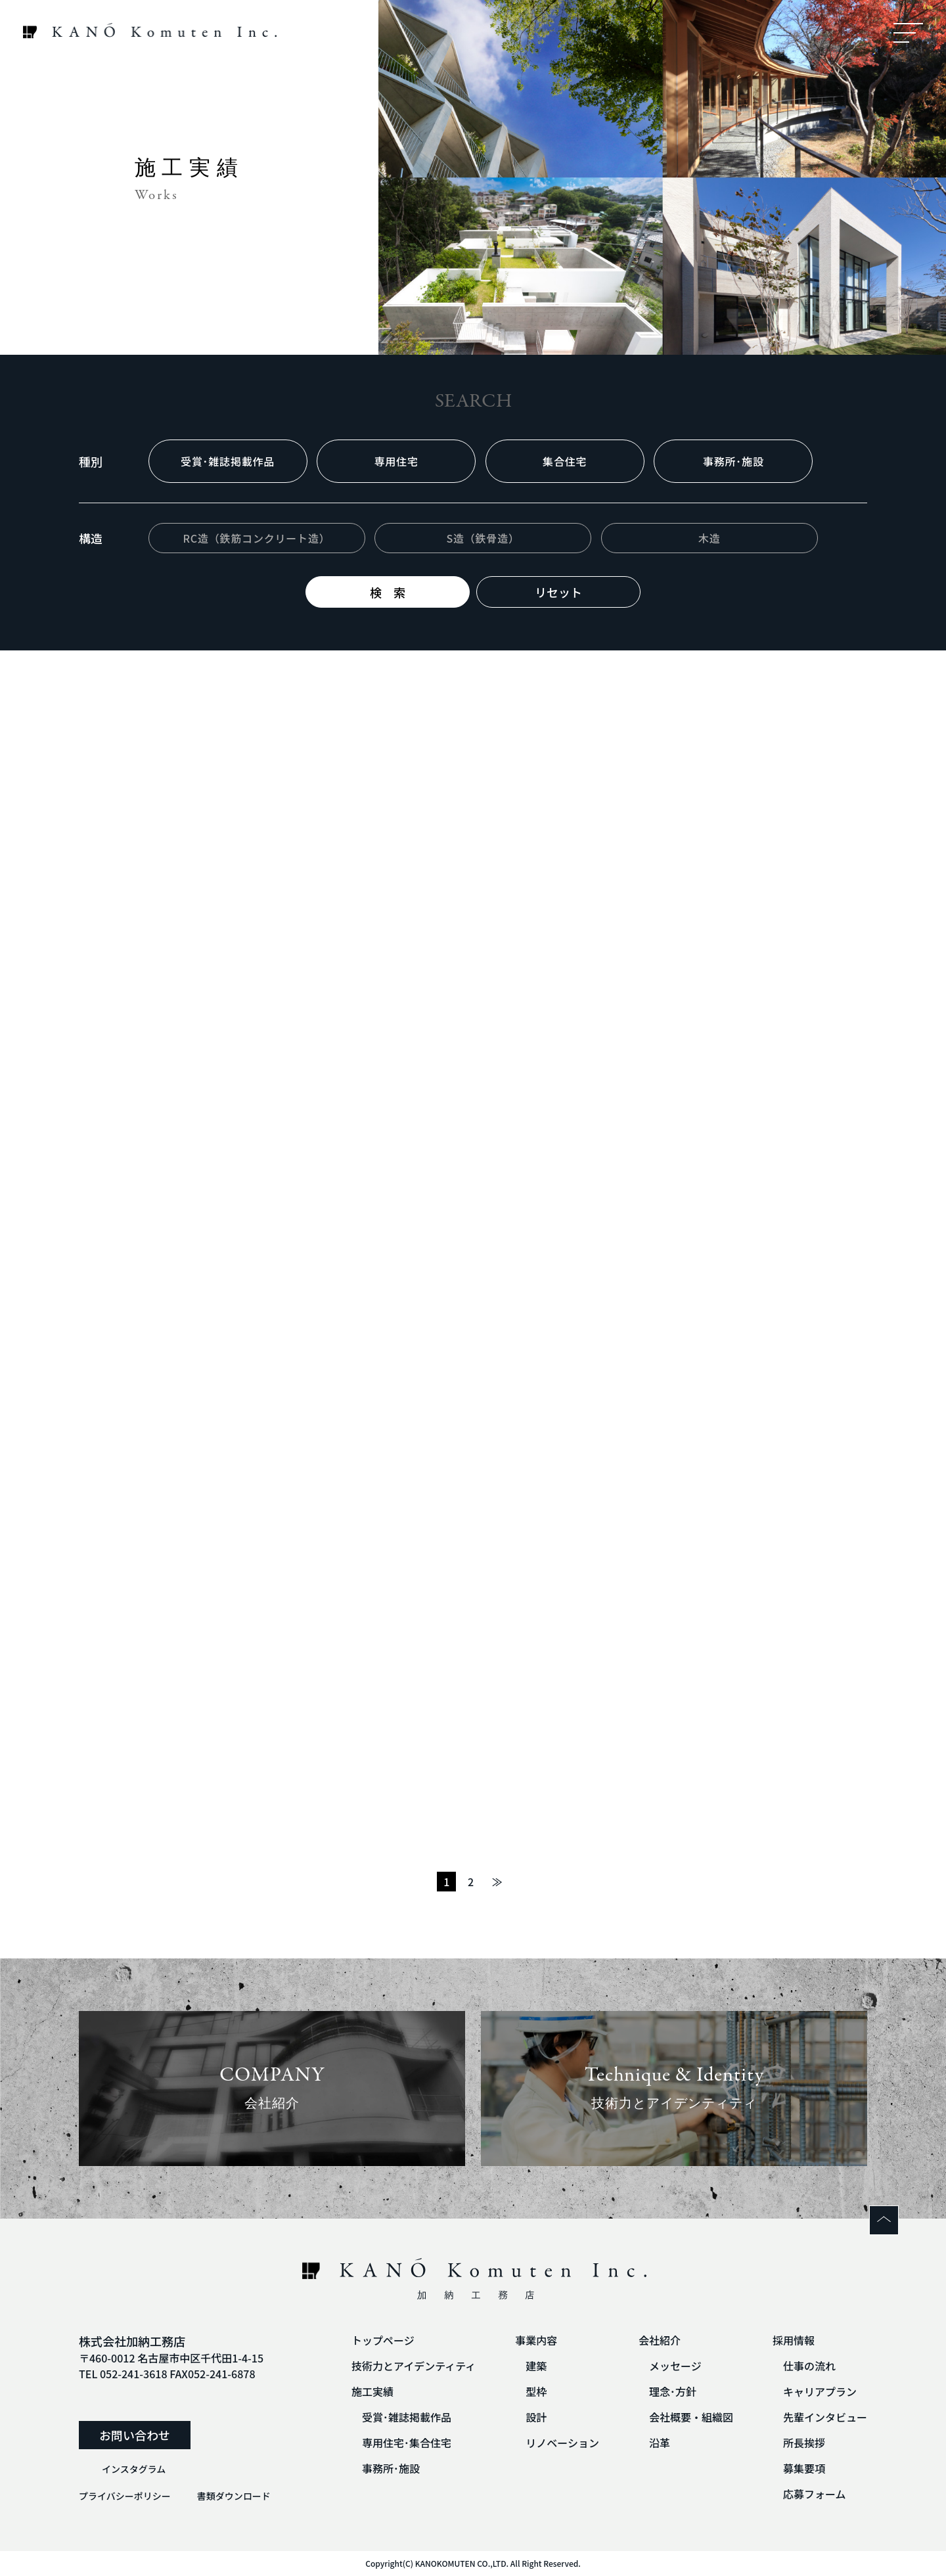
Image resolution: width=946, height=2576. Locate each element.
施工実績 (372, 2391)
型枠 (536, 2391)
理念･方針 (672, 2391)
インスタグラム (134, 2468)
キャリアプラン (820, 2391)
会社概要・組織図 (691, 2417)
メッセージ (675, 2366)
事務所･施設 (391, 2468)
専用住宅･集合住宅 (406, 2443)
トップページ (383, 2340)
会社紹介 (660, 2340)
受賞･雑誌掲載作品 (406, 2417)
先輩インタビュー (825, 2417)
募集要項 (804, 2468)
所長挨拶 (804, 2443)
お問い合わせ (134, 2434)
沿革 (659, 2443)
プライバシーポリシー (125, 2495)
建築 (536, 2366)
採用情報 (794, 2340)
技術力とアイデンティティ (413, 2366)
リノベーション (562, 2443)
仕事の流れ (809, 2366)
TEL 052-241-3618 (123, 2374)
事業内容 (536, 2340)
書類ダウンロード (234, 2495)
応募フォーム (814, 2494)
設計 (536, 2417)
